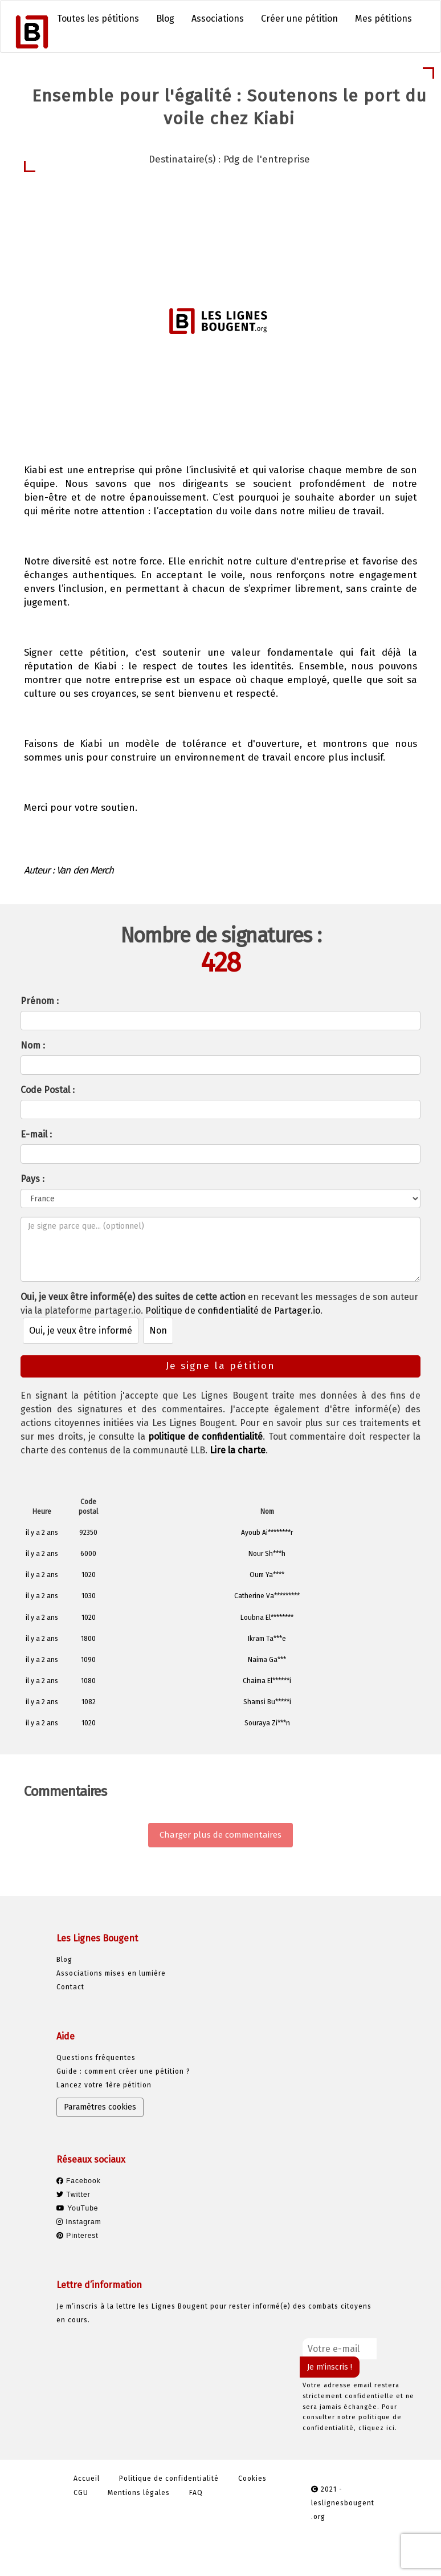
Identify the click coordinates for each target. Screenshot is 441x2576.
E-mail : (36, 1134)
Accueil (87, 2478)
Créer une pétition (299, 18)
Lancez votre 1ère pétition (104, 2085)
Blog (165, 18)
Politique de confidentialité (169, 2478)
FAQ (196, 2493)
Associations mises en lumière (111, 1973)
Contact (70, 1987)
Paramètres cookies (100, 2107)
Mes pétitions (383, 18)
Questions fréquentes (96, 2058)
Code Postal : (48, 1089)
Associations (217, 18)
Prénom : (40, 1001)
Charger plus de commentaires (220, 1835)
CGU (81, 2493)
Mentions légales (139, 2493)
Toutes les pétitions (98, 18)
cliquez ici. (377, 2428)
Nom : (33, 1045)
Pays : (32, 1178)
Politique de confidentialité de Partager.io (232, 1310)
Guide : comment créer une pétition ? (123, 2071)
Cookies (252, 2478)
